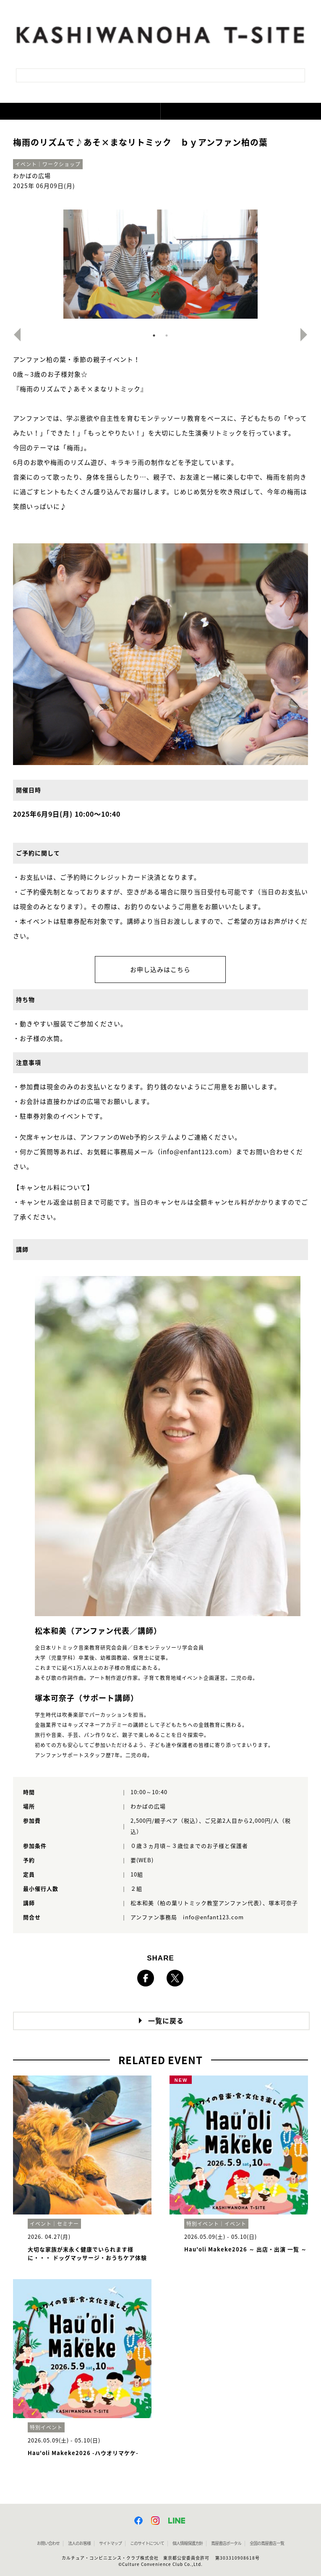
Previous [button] (14, 334)
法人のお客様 (79, 2543)
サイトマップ (110, 2543)
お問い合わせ (48, 2543)
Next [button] (307, 334)
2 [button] (166, 335)
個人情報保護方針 (187, 2543)
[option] (160, 264)
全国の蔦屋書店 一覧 (267, 2543)
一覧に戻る (166, 2021)
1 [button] (154, 335)
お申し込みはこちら (160, 970)
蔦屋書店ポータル (226, 2543)
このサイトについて (147, 2543)
